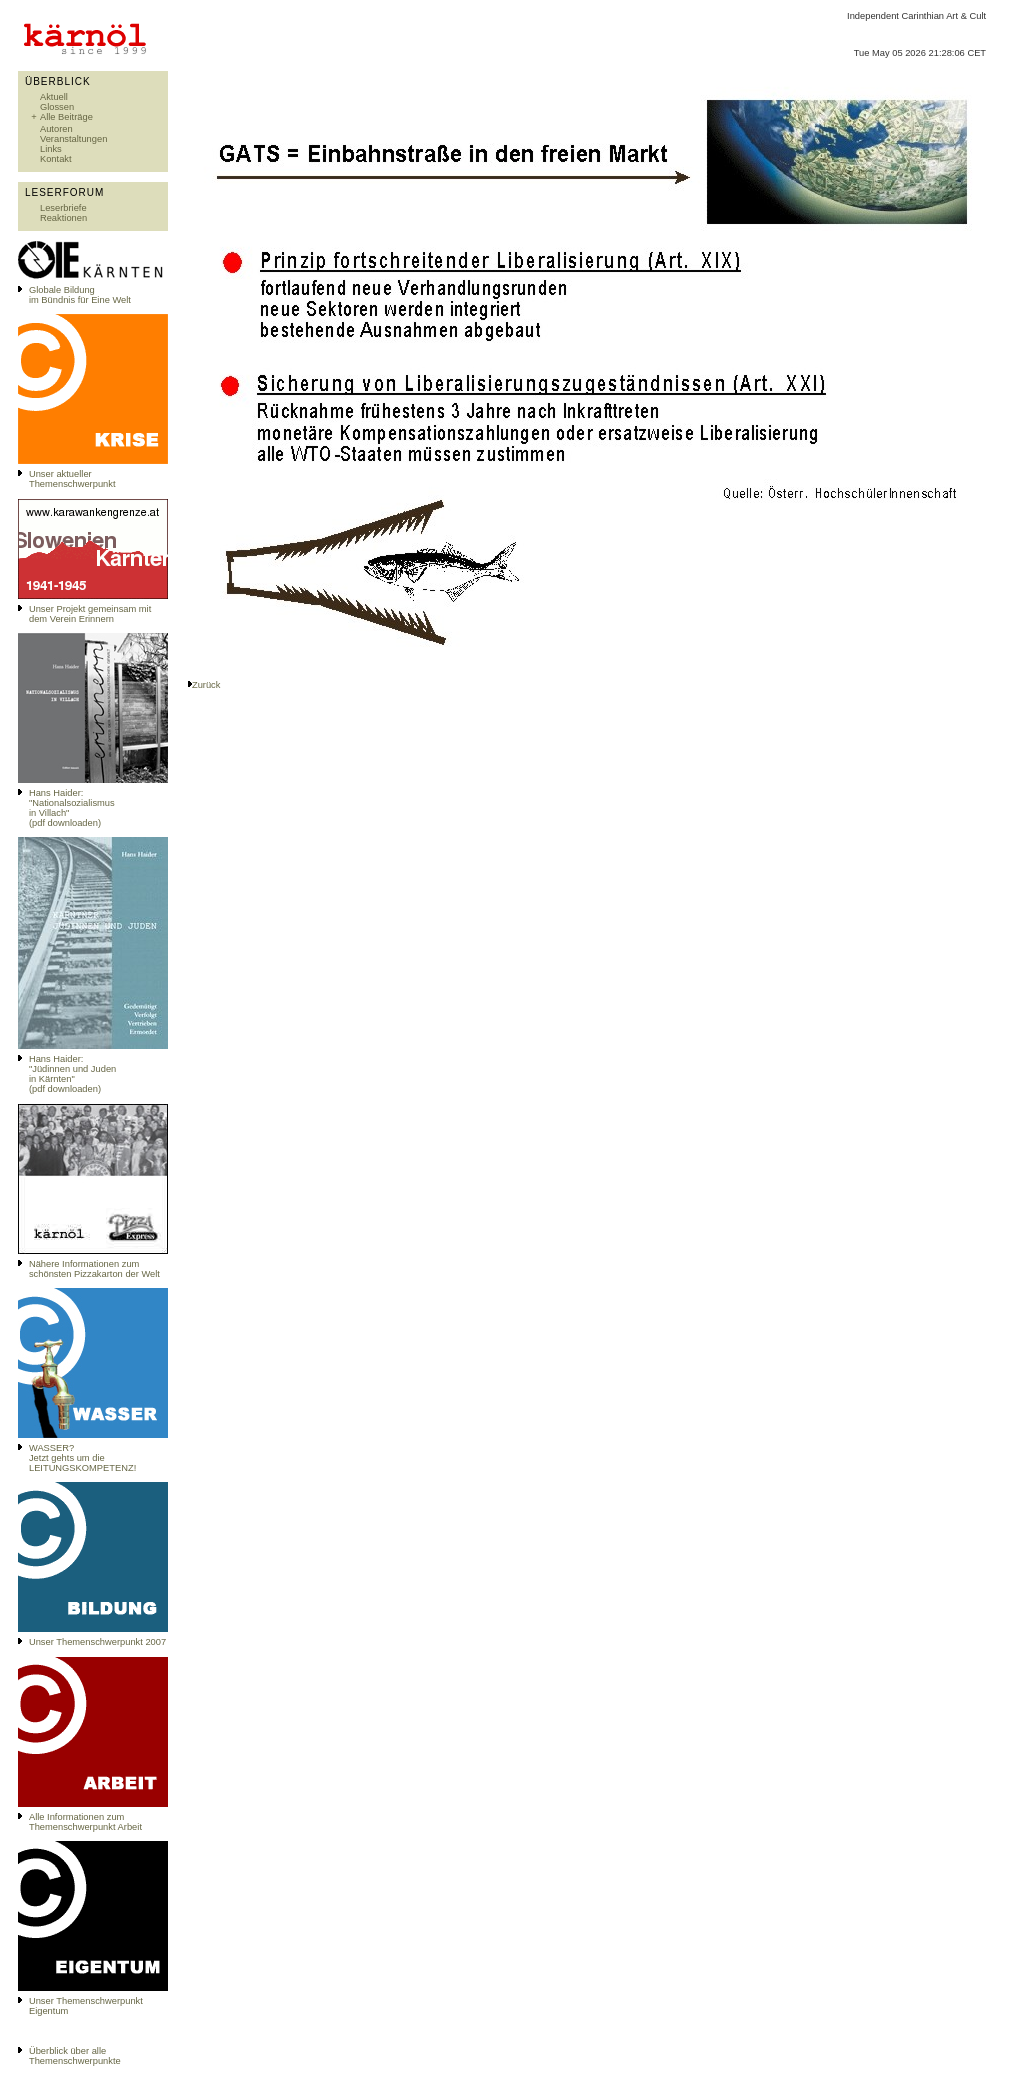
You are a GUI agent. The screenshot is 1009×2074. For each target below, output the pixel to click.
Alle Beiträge (66, 117)
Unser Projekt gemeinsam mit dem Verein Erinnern (90, 614)
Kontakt (56, 159)
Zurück (206, 685)
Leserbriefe (63, 208)
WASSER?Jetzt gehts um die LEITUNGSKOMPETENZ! (82, 1458)
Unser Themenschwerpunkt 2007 (97, 1642)
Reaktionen (63, 218)
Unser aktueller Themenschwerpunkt (72, 479)
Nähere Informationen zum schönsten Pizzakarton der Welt (94, 1269)
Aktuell (54, 97)
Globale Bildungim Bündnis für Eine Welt (80, 295)
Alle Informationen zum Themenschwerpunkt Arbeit (85, 1822)
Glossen (57, 107)
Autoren (56, 129)
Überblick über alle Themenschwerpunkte (75, 2056)
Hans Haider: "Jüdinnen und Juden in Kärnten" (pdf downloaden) (72, 1074)
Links (51, 149)
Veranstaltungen (73, 139)
